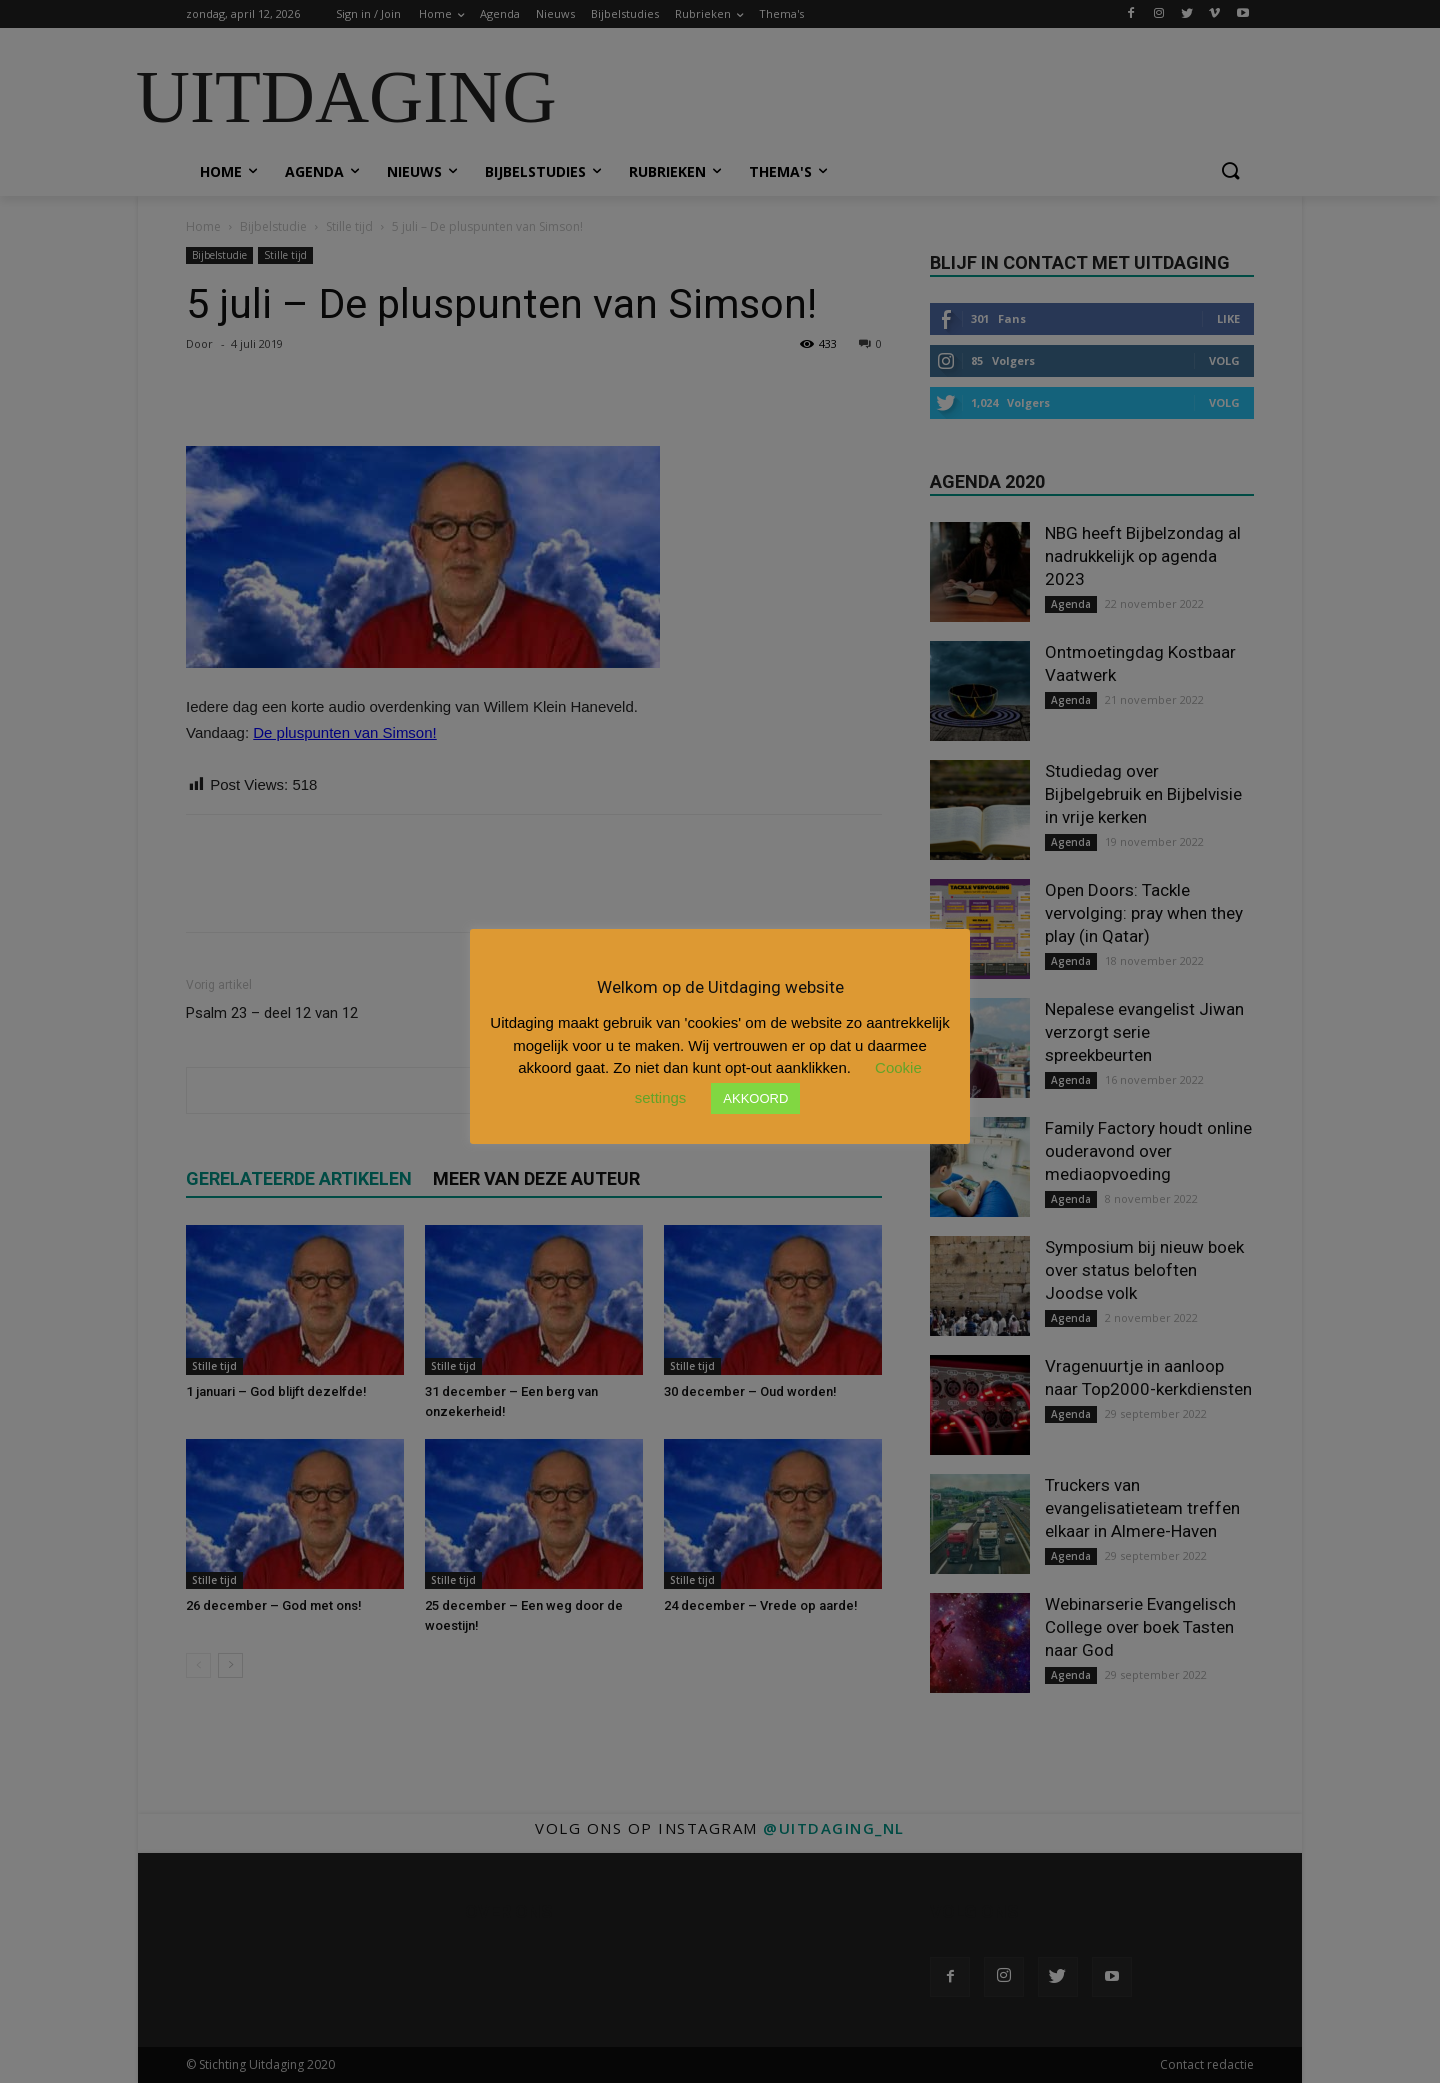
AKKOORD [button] (755, 1098)
